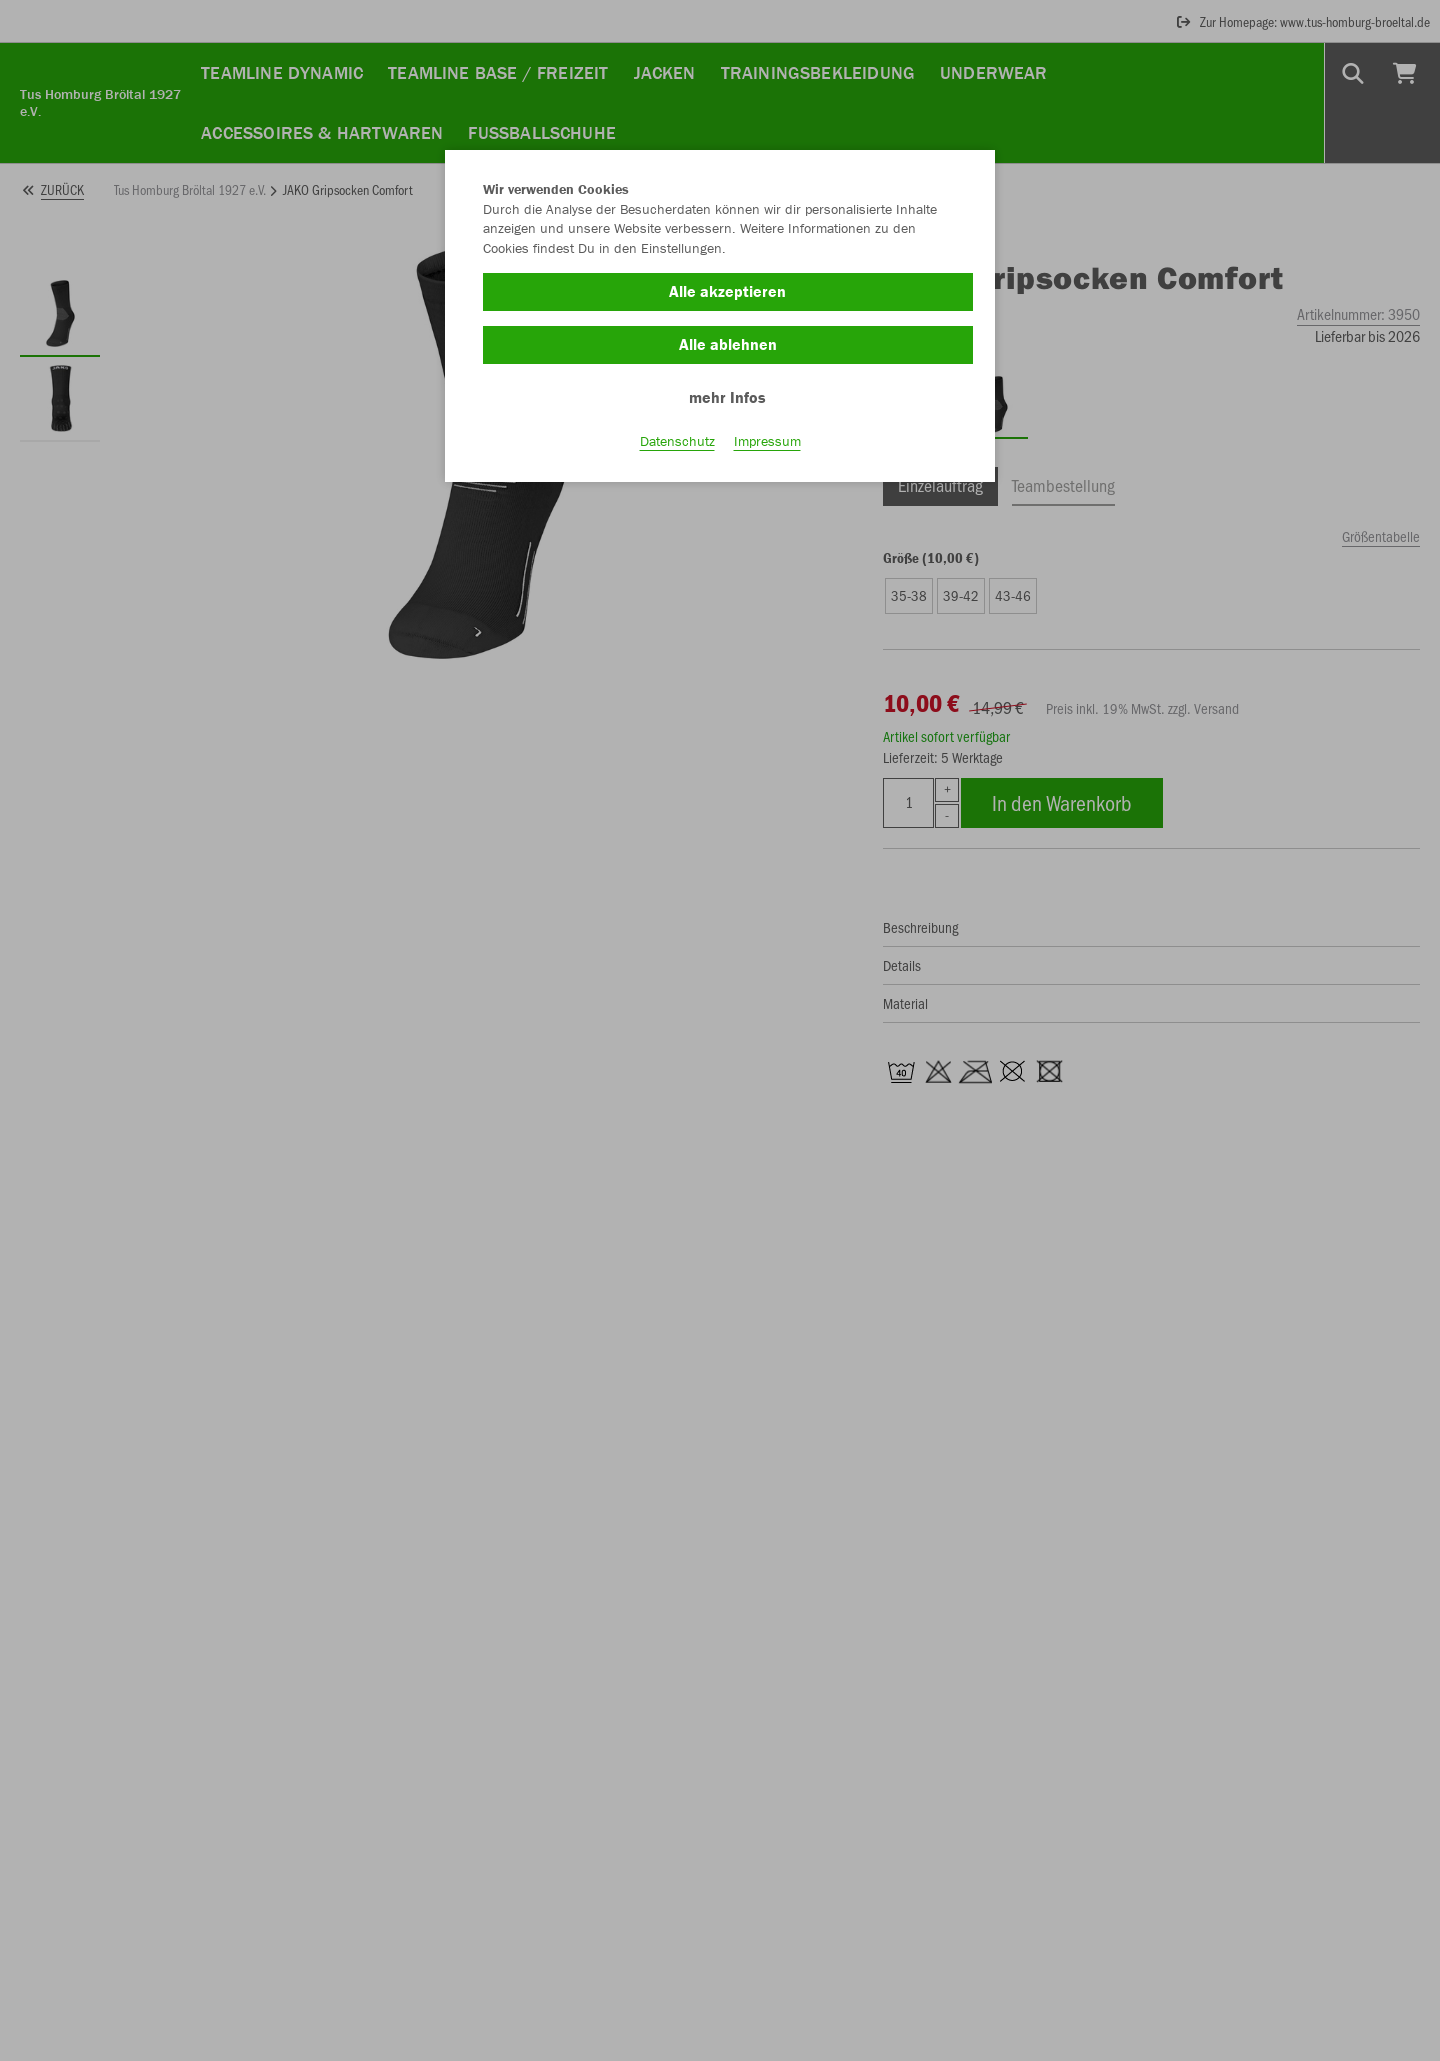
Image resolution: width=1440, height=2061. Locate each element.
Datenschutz (677, 441)
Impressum (767, 441)
